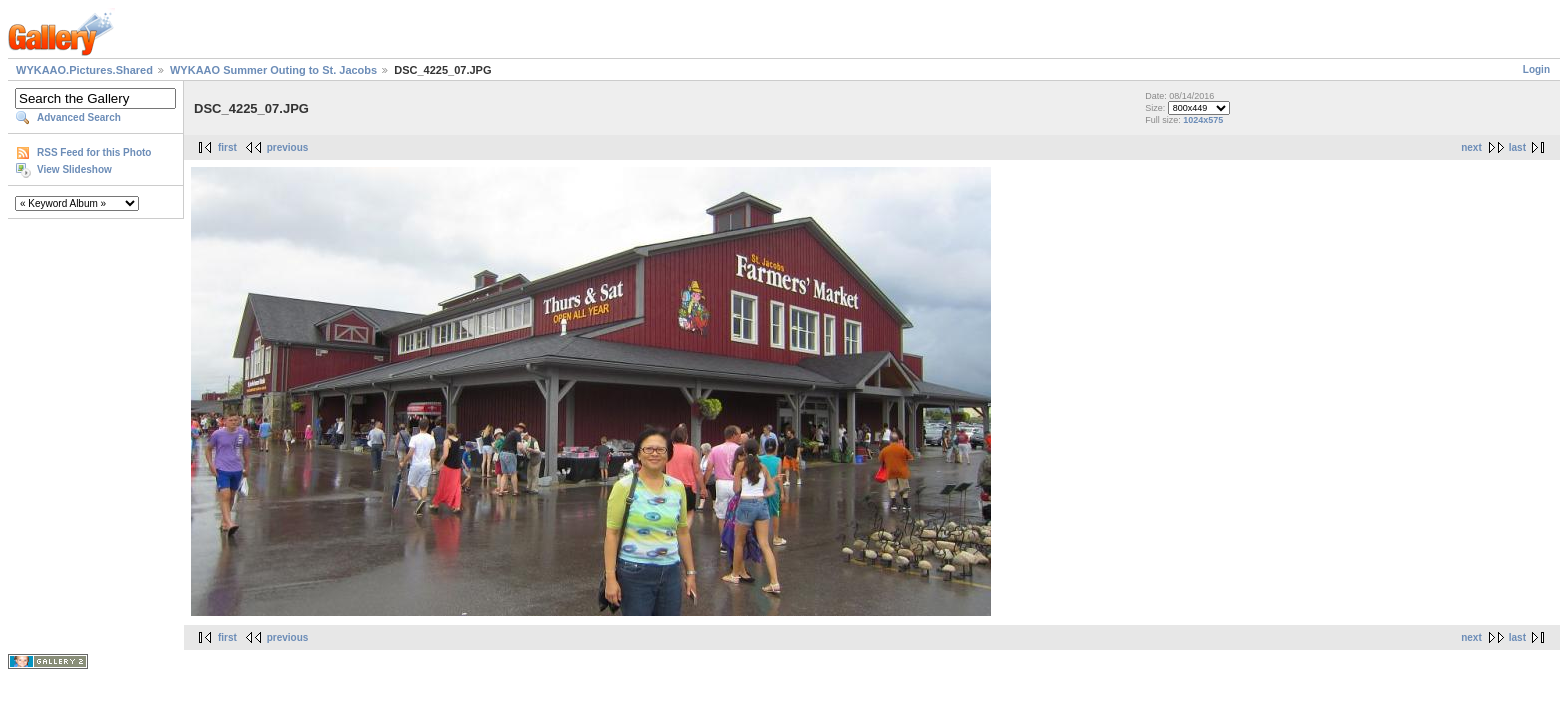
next (1471, 147)
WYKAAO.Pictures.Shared (84, 70)
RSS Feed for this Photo (94, 152)
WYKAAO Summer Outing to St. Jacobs (273, 70)
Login (1536, 69)
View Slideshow (74, 169)
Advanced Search (79, 117)
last (1517, 147)
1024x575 (1203, 120)
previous (288, 147)
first (227, 147)
